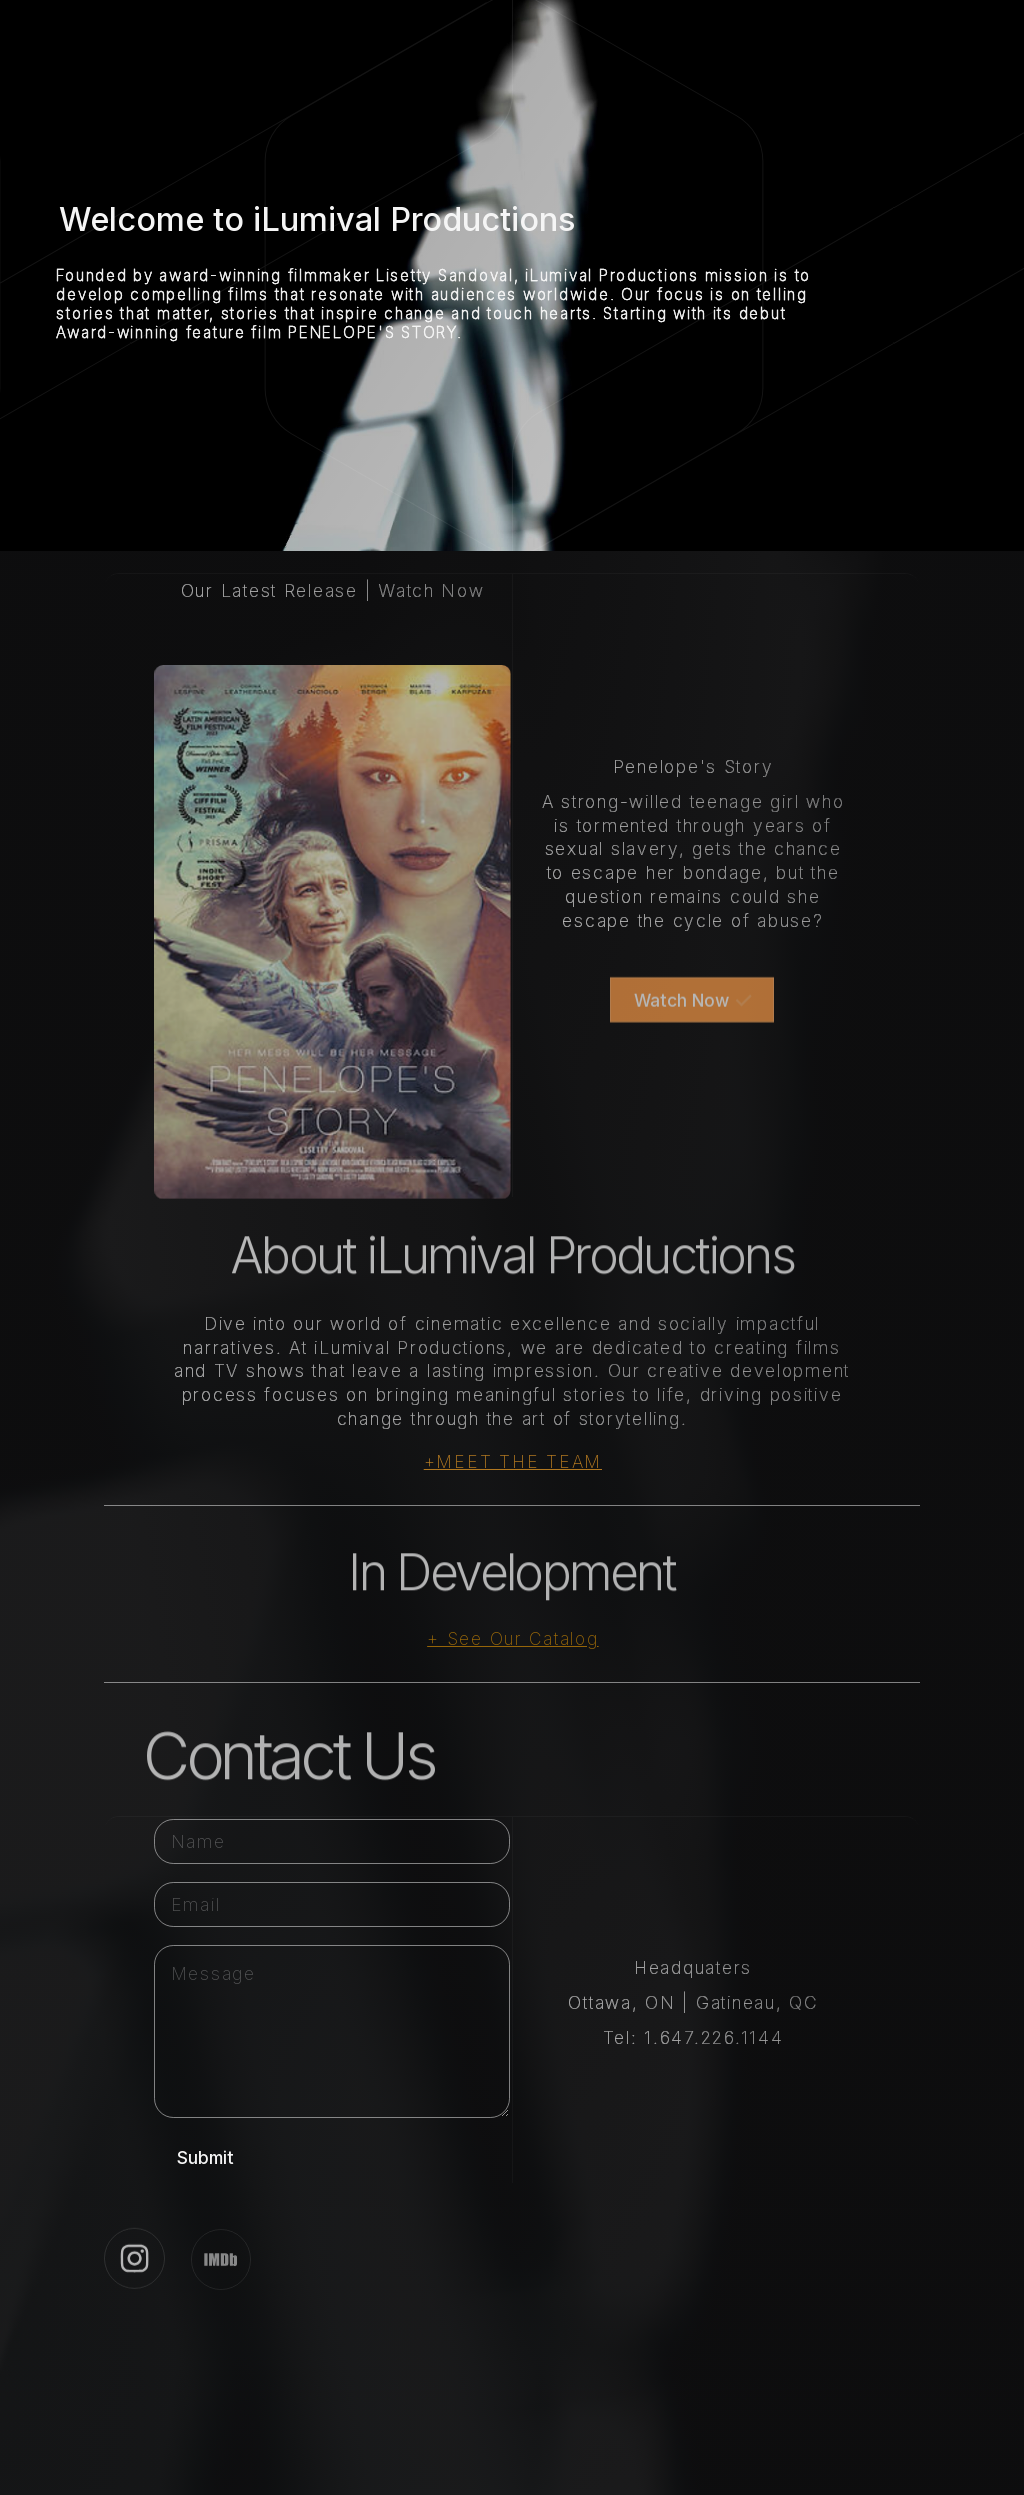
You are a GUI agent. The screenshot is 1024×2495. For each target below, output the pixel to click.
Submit (205, 2157)
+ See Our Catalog (512, 1638)
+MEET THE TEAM (513, 1461)
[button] (692, 1007)
